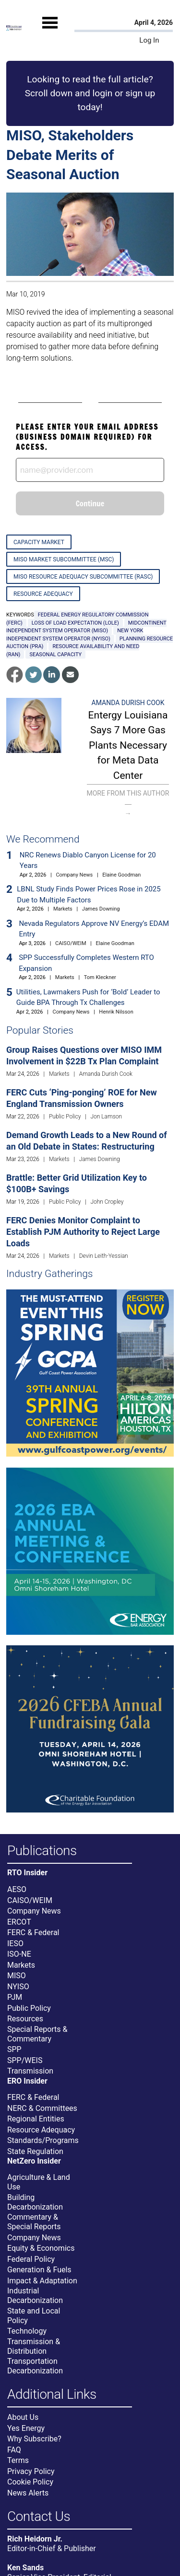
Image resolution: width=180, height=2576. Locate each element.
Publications (42, 1851)
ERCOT (19, 1921)
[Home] (14, 28)
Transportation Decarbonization (35, 2366)
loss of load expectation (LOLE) (75, 623)
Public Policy (65, 1116)
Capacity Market (38, 542)
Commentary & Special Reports (34, 2221)
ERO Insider (27, 2081)
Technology (27, 2331)
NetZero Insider (34, 2161)
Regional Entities (35, 2118)
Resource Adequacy (43, 594)
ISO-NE (19, 1954)
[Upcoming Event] (90, 1372)
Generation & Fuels (39, 2269)
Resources (25, 2018)
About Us (22, 2417)
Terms (18, 2460)
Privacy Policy (31, 2471)
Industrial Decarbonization (35, 2295)
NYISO (18, 1986)
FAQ (14, 2449)
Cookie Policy (30, 2481)
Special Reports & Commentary (37, 2034)
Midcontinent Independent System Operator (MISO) (86, 627)
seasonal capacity (55, 654)
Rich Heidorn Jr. (34, 2538)
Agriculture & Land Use (38, 2182)
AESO (16, 1889)
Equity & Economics (40, 2248)
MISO (16, 1975)
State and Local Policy (33, 2315)
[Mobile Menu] (50, 30)
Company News (74, 875)
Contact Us (38, 2516)
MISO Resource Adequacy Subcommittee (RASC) (83, 576)
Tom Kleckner (100, 977)
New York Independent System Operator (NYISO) (74, 634)
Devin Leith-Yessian (103, 1256)
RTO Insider (27, 1873)
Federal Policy (31, 2259)
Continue (90, 503)
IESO (15, 1943)
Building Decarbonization (35, 2202)
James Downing (101, 909)
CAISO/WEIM (70, 943)
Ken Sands (25, 2567)
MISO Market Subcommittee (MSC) (63, 559)
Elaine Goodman (121, 875)
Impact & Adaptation (42, 2280)
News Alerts (27, 2492)
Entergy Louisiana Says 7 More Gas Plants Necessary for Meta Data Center (128, 745)
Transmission (30, 2070)
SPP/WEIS (24, 2060)
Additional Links (51, 2394)
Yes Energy (26, 2428)
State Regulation (35, 2151)
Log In (149, 40)
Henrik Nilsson (116, 1012)
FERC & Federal (33, 1932)
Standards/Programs (43, 2140)
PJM (14, 1997)
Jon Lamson (106, 1116)
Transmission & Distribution (33, 2346)
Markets (62, 909)
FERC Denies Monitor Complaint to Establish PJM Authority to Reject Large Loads (83, 1231)
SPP (14, 2049)
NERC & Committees (42, 2108)
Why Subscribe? (34, 2438)
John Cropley (106, 1201)
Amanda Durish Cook (128, 703)
